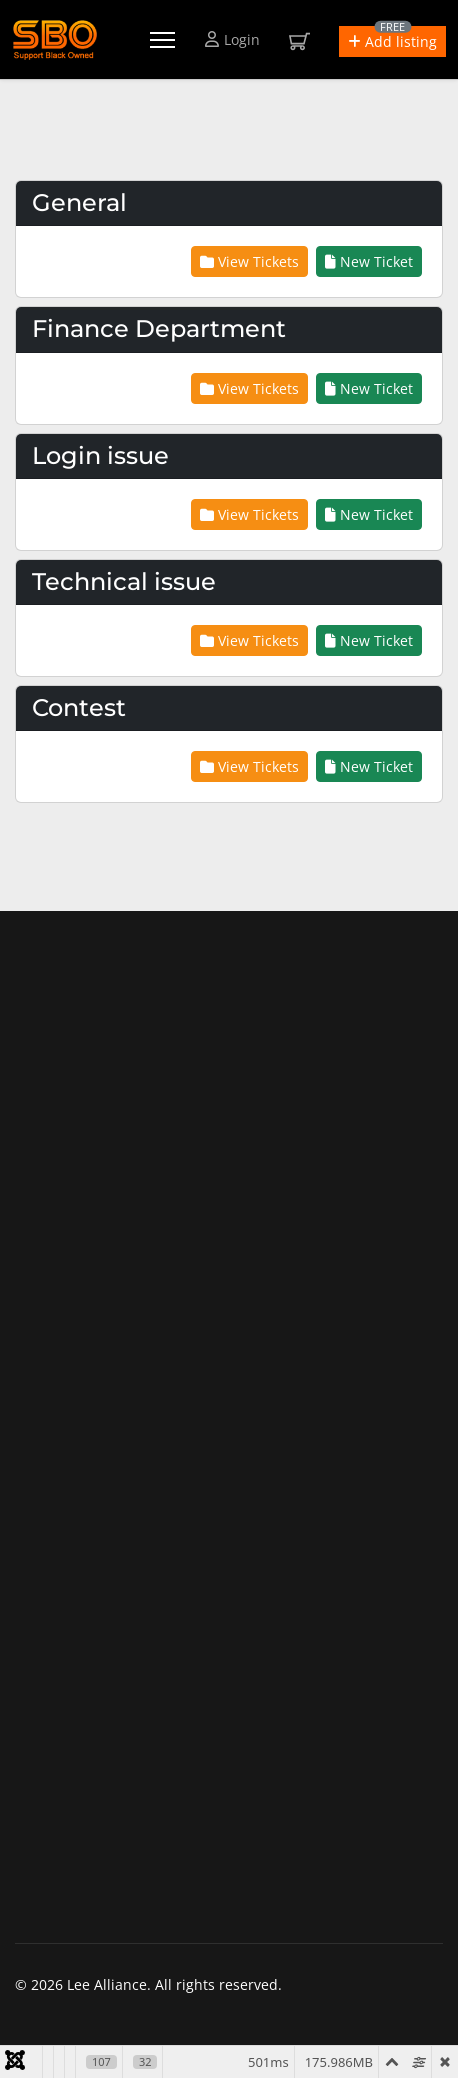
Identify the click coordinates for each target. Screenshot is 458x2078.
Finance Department (159, 328)
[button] (392, 41)
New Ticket (369, 261)
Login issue (100, 455)
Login (232, 39)
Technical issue (124, 581)
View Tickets (249, 261)
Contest (79, 707)
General (79, 202)
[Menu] (162, 40)
